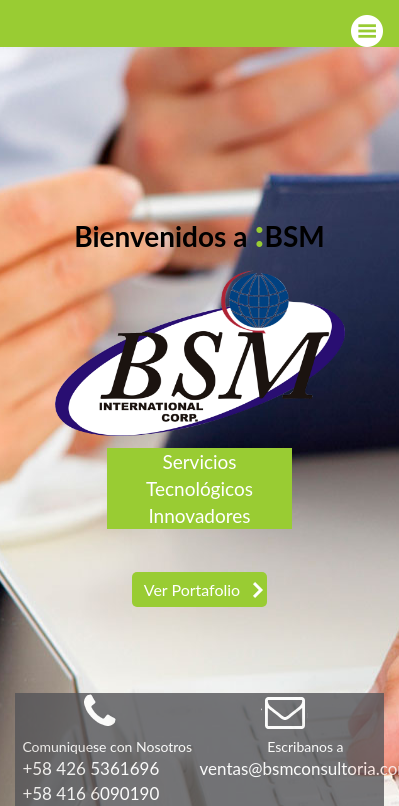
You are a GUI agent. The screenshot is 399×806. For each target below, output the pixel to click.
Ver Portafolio (192, 589)
